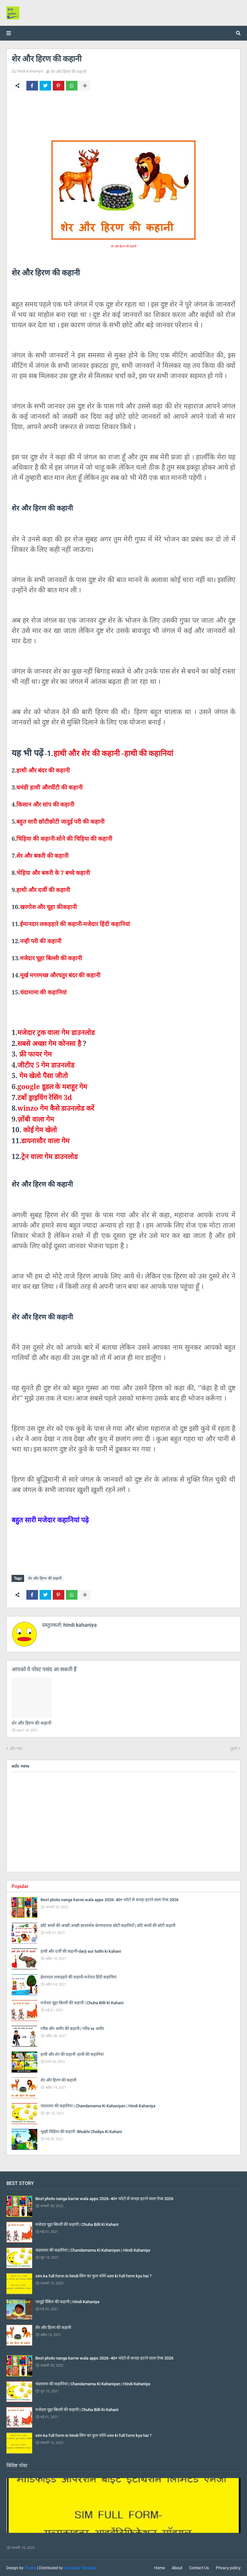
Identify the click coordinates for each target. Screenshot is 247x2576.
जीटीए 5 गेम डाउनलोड (45, 1064)
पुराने (233, 1748)
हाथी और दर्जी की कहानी (43, 890)
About (177, 2567)
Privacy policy (228, 2567)
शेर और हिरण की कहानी (68, 71)
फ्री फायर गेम (35, 1053)
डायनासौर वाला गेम (45, 1140)
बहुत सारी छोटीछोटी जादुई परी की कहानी (60, 821)
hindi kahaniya (30, 71)
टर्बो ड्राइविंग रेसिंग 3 (44, 1097)
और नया (16, 1748)
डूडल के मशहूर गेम (52, 1086)
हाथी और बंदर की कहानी (43, 770)
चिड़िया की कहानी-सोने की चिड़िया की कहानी (64, 838)
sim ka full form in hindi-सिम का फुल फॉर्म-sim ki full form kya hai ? (75, 2539)
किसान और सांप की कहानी (45, 804)
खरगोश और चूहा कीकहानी (48, 907)
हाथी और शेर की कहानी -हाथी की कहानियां (113, 753)
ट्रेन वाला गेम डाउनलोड (49, 1156)
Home (159, 2567)
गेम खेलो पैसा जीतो (43, 1075)
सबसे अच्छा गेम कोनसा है (50, 1043)
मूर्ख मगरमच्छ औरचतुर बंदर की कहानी (60, 975)
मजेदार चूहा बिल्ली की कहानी (51, 958)
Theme (30, 2568)
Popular (20, 1886)
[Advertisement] (123, 1822)
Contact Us (199, 2567)
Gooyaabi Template (80, 2568)
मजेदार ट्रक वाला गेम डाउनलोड (55, 1032)
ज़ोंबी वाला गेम (35, 1119)
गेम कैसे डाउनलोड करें (55, 1108)
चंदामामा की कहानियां (43, 992)
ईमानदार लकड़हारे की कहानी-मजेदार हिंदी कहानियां (75, 924)
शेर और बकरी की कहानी (42, 855)
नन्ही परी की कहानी (40, 941)
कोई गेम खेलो (40, 1129)
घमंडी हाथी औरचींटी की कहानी (49, 787)
